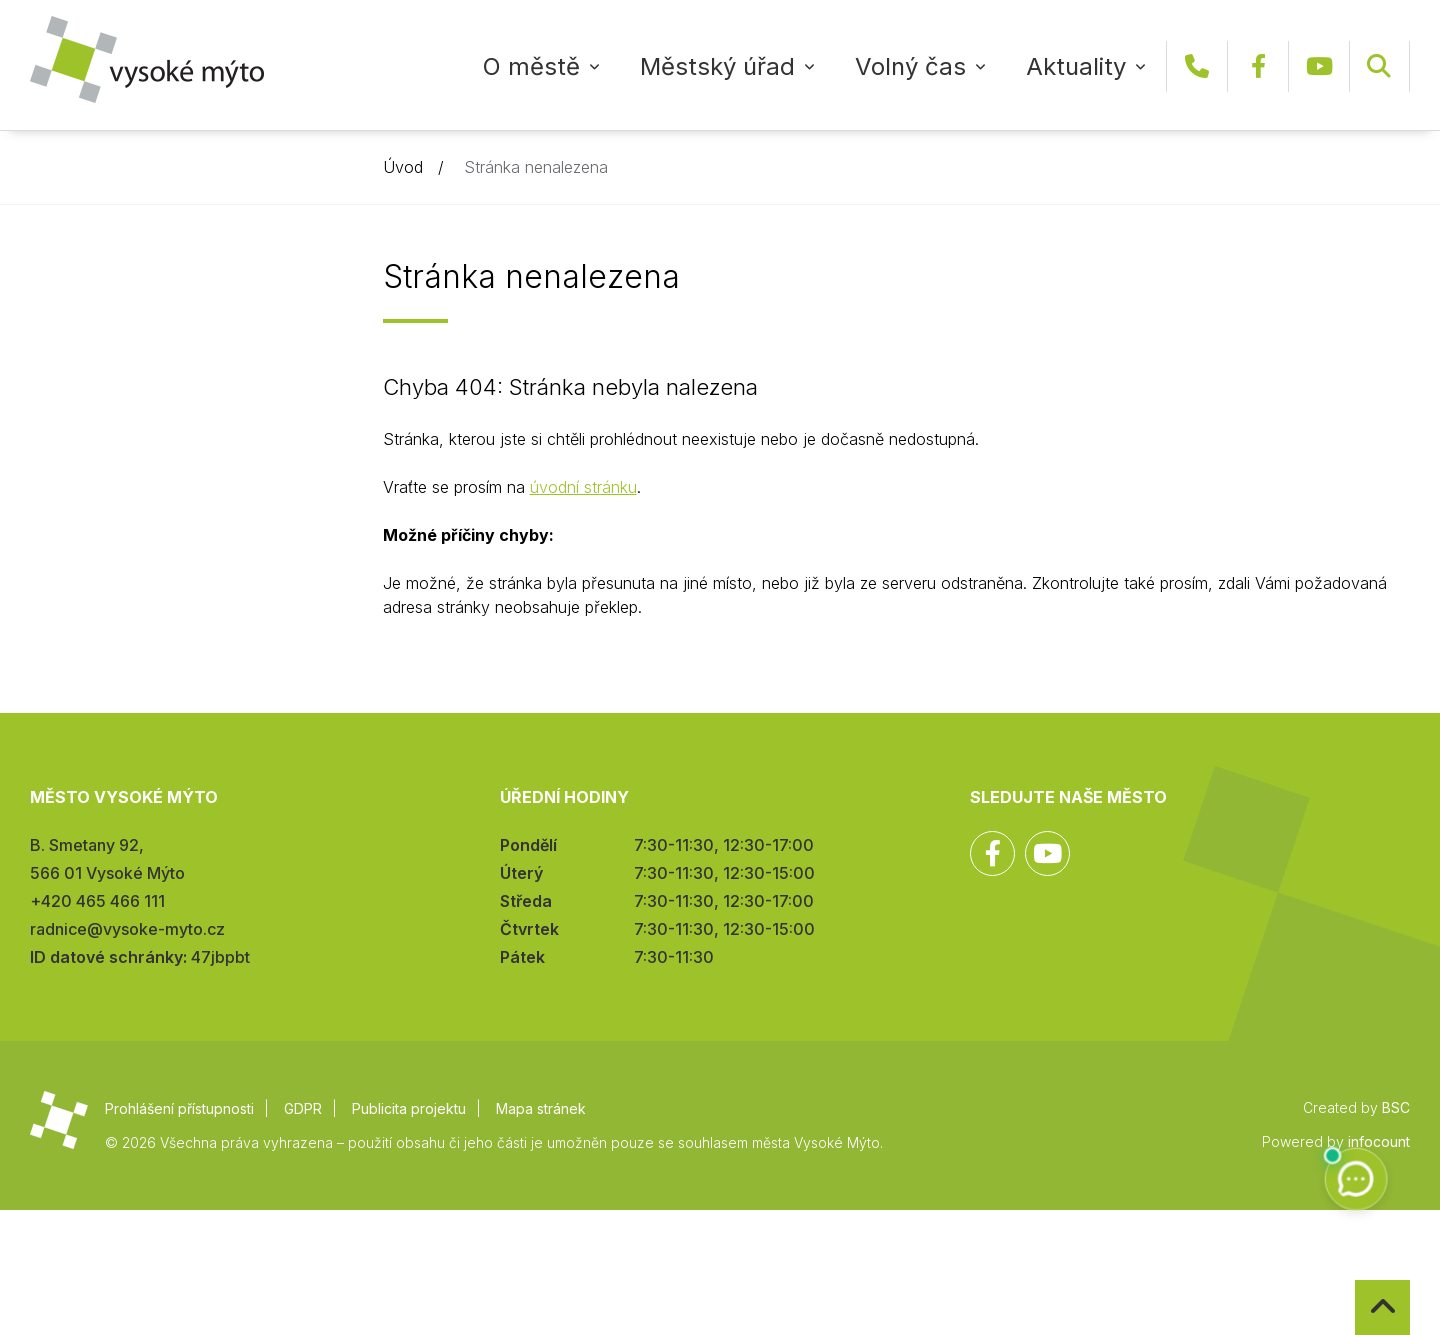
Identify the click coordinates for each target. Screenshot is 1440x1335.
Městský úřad (717, 66)
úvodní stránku (583, 487)
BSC (1396, 1107)
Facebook (1258, 66)
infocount (1379, 1141)
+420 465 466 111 (1197, 66)
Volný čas (910, 66)
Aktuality (1076, 66)
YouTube (1319, 66)
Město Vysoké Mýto (147, 59)
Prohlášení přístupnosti (179, 1108)
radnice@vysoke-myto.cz (127, 929)
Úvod (403, 167)
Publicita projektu (409, 1108)
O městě (531, 66)
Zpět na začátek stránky (1355, 1280)
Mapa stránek (541, 1108)
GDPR (303, 1108)
